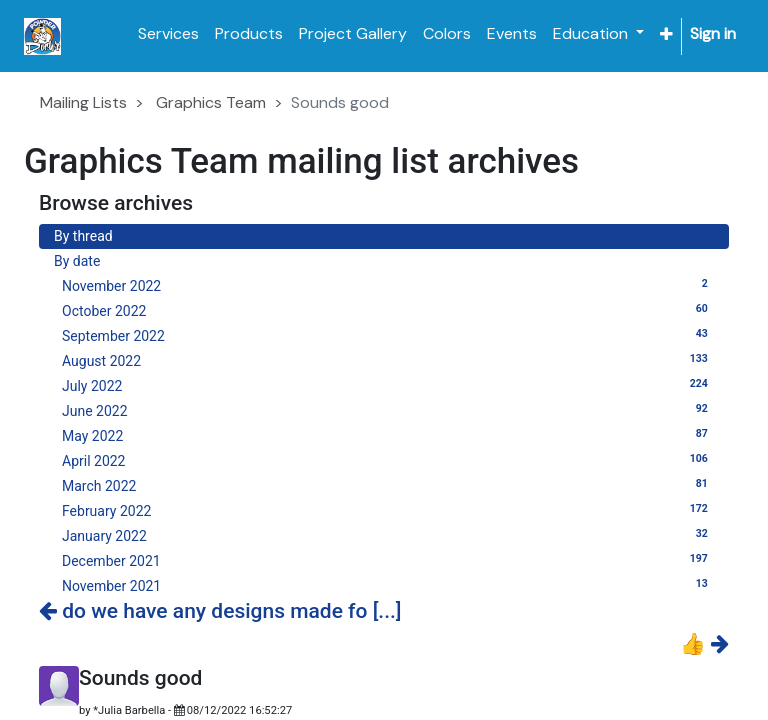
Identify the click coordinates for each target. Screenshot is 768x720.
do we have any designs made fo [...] (220, 611)
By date (77, 261)
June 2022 (388, 410)
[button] (666, 34)
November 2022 (388, 285)
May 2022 (388, 435)
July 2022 (388, 385)
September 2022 (388, 335)
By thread (83, 236)
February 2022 (388, 510)
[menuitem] (168, 34)
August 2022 (388, 360)
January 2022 (388, 535)
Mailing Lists (83, 102)
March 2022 (388, 485)
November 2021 (388, 585)
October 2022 (388, 310)
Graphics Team (211, 102)
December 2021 (388, 560)
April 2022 (388, 460)
